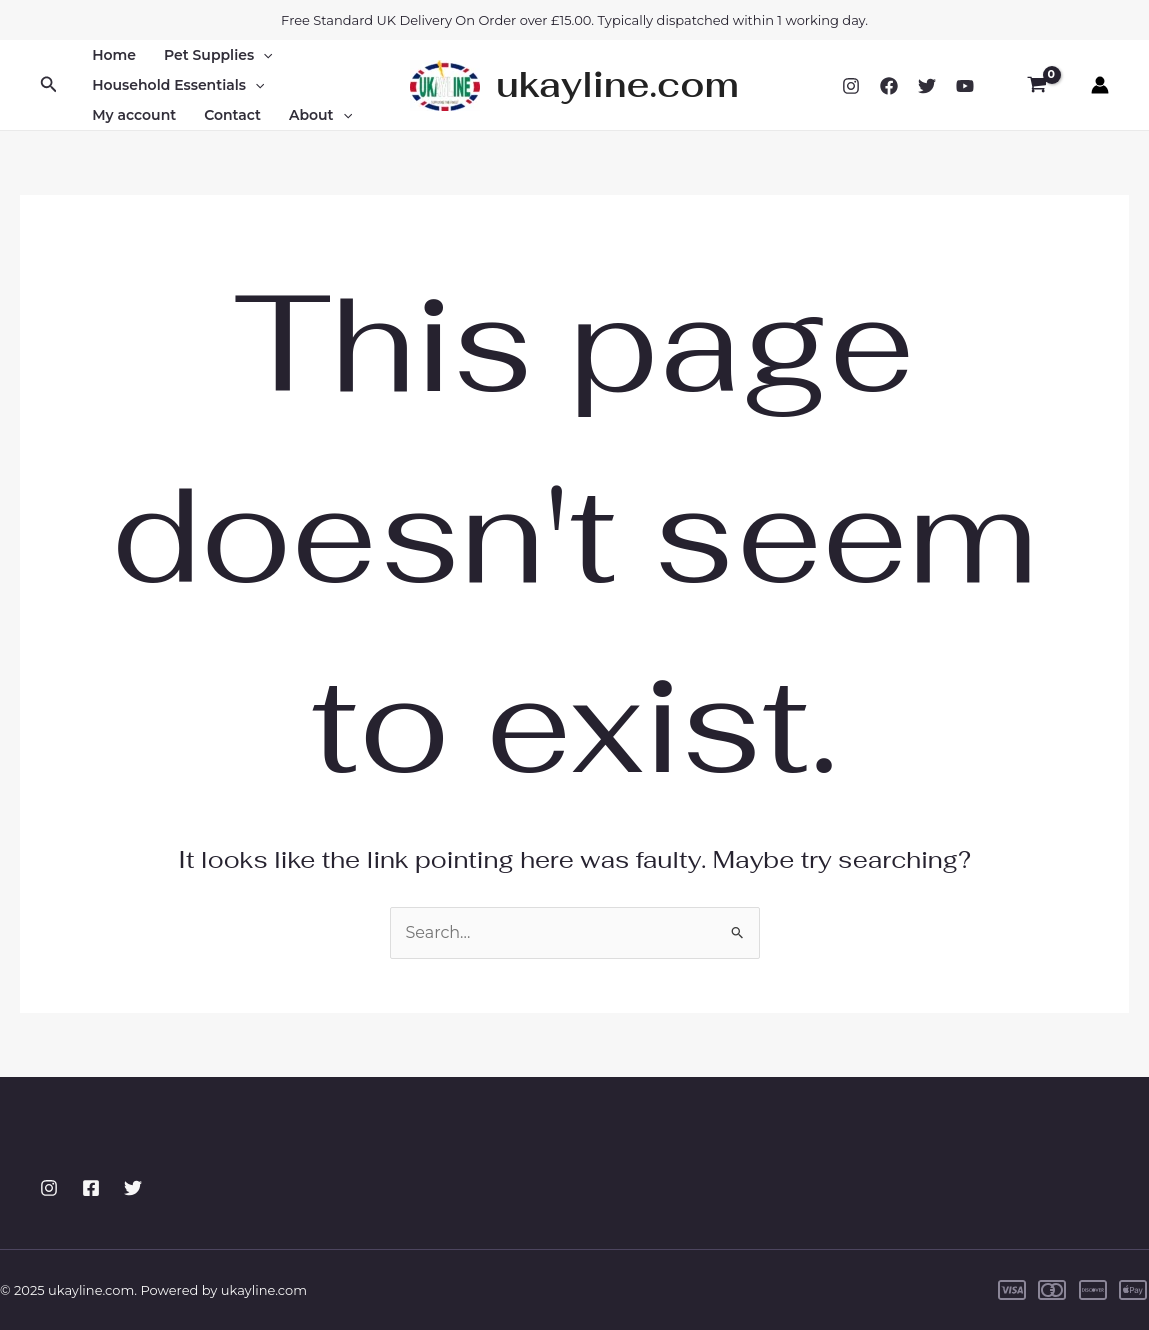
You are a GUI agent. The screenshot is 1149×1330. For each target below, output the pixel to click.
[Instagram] (851, 86)
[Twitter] (927, 86)
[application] (263, 55)
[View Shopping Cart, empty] (1036, 85)
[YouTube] (965, 86)
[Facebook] (889, 86)
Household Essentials (178, 85)
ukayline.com (617, 84)
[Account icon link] (1100, 85)
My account (134, 115)
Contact (232, 115)
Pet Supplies (218, 55)
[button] (49, 85)
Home (114, 55)
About (320, 115)
